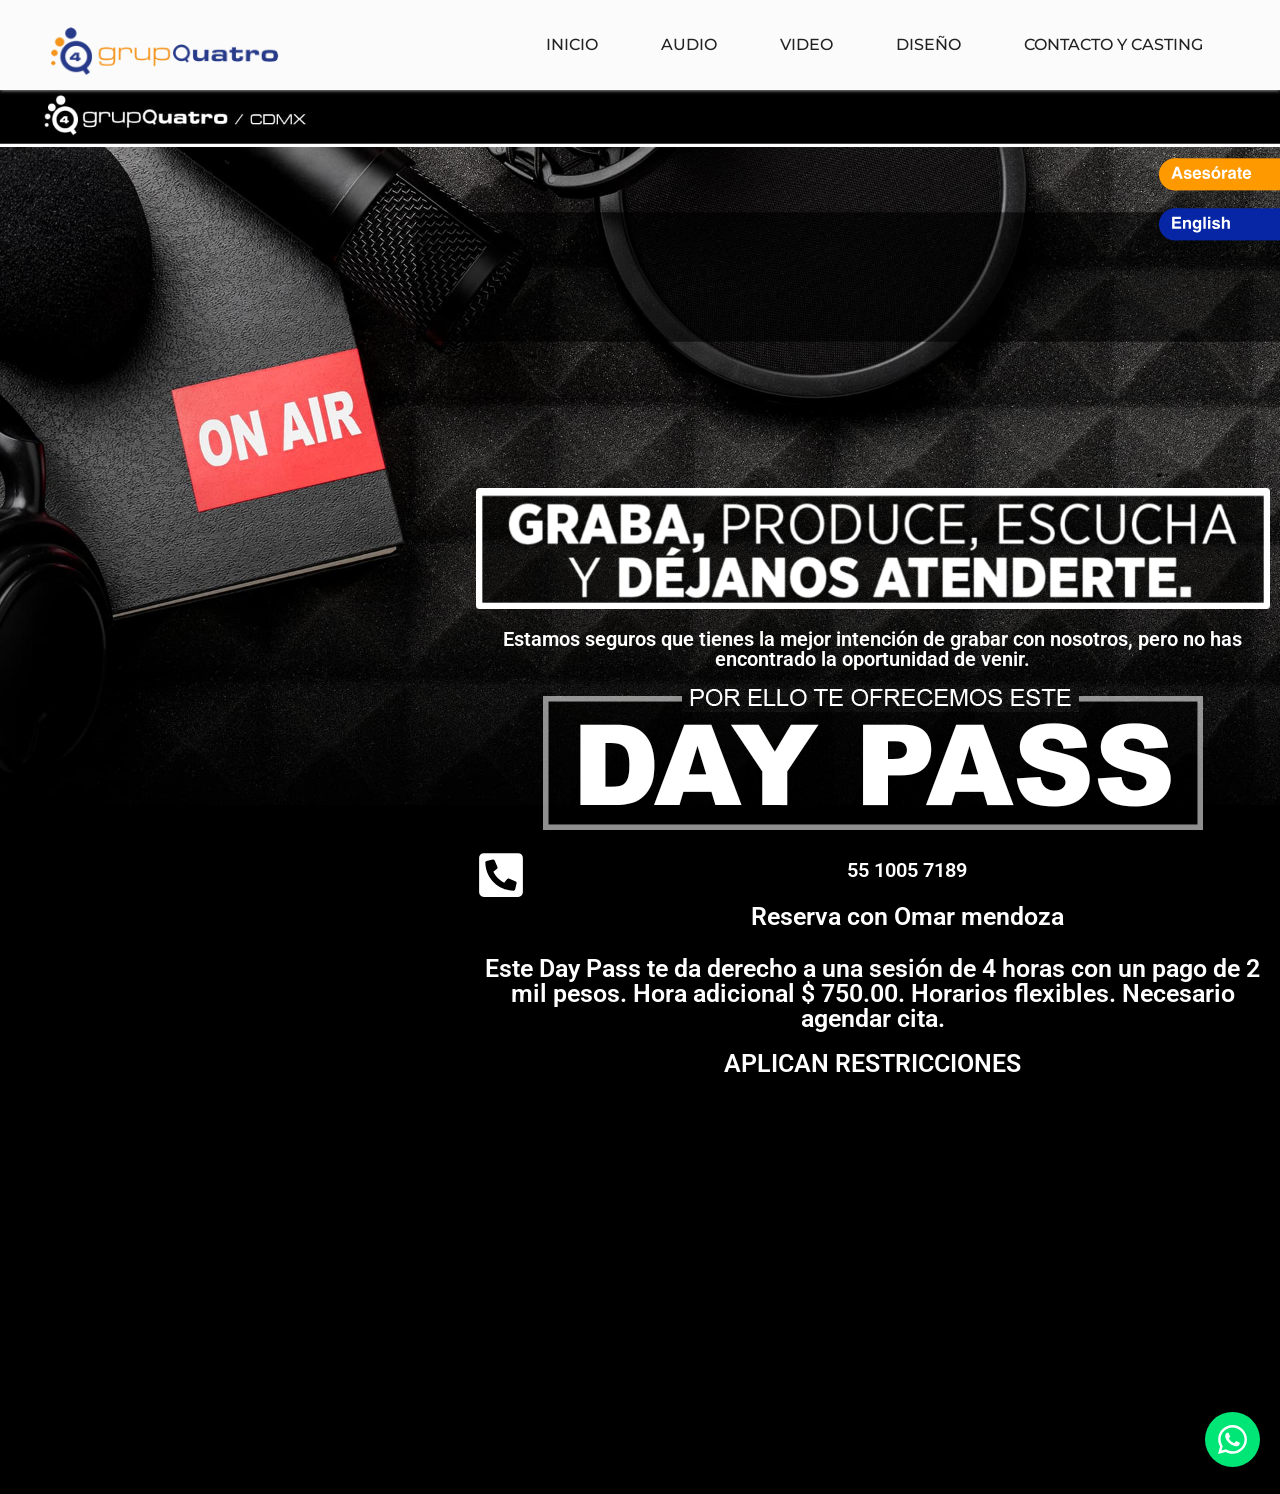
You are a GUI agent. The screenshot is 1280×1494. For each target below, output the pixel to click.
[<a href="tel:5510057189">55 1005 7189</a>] (501, 875)
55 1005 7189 (907, 870)
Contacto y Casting (1113, 44)
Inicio (572, 44)
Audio (689, 44)
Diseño (928, 44)
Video (806, 44)
